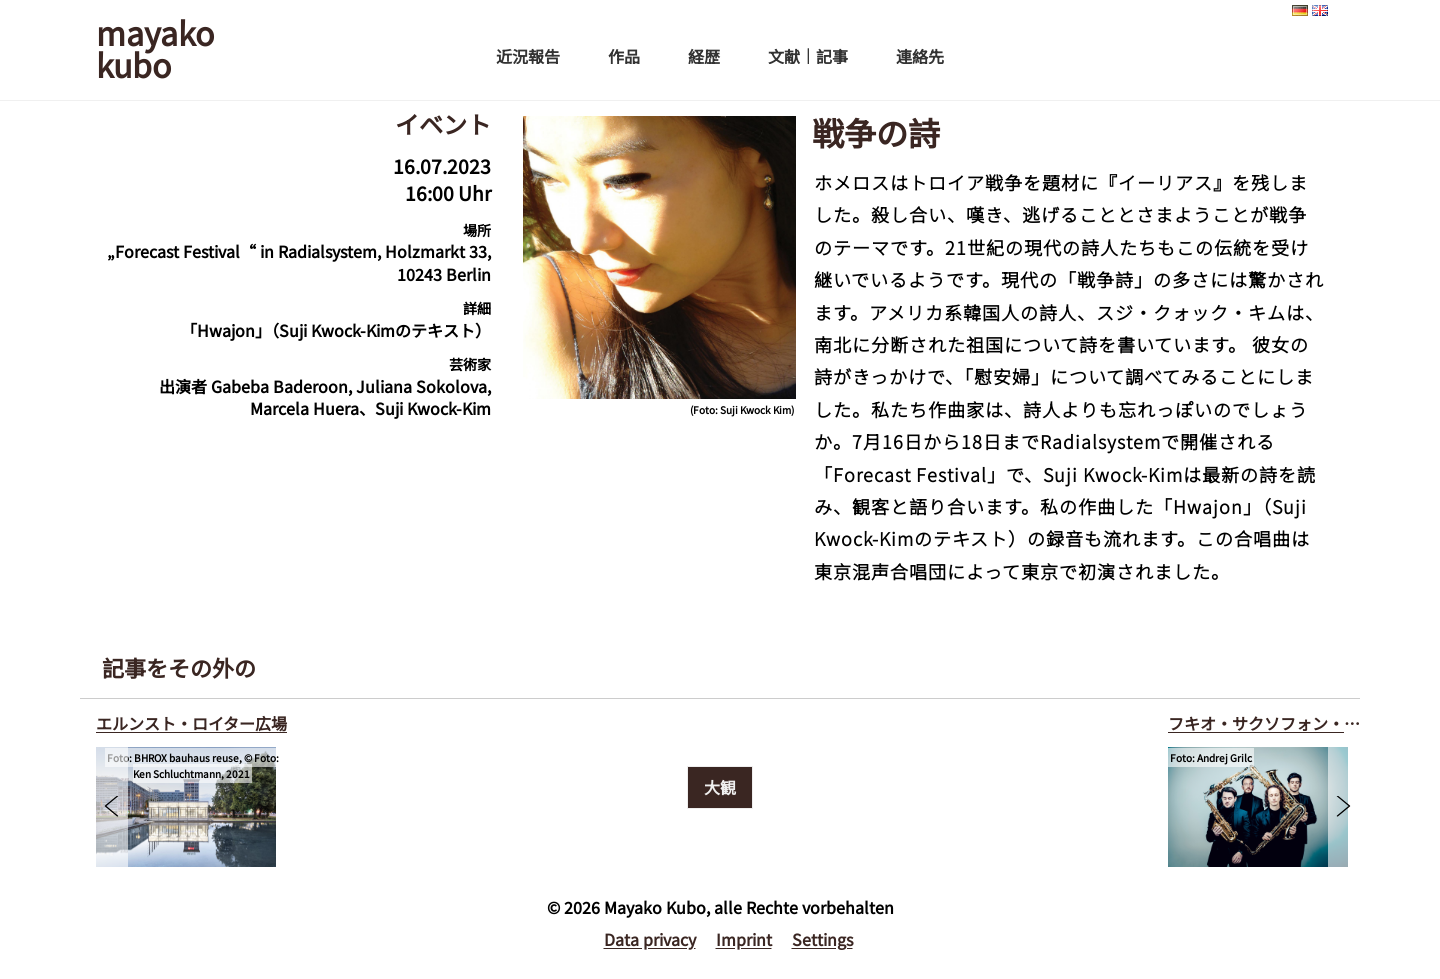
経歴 (704, 56)
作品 (624, 56)
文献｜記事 (808, 56)
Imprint (744, 939)
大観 (720, 787)
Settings (822, 939)
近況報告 (528, 56)
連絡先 (920, 56)
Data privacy (650, 939)
